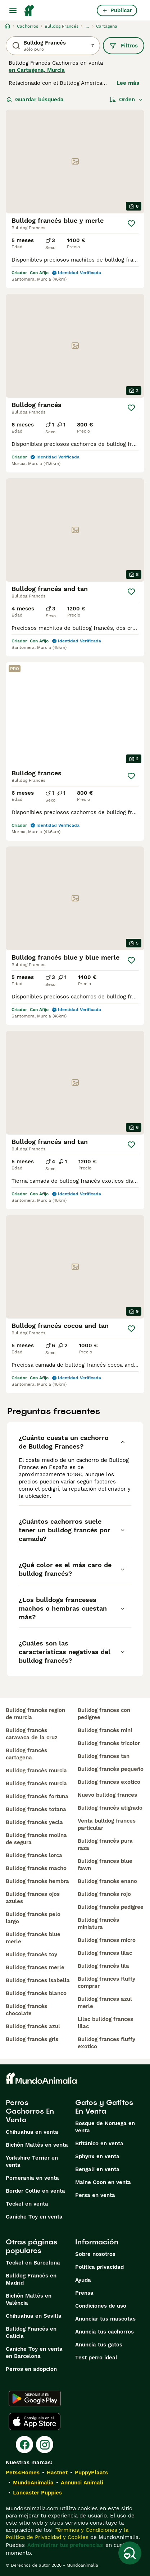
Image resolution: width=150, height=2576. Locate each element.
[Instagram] (44, 2444)
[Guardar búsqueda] (129, 2553)
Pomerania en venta (32, 2178)
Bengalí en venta (97, 2169)
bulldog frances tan (103, 1756)
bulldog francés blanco (36, 1993)
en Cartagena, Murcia (37, 70)
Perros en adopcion (31, 2369)
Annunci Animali (82, 2482)
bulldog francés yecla (34, 1822)
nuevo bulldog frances (107, 1795)
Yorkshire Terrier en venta (32, 2161)
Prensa (84, 2293)
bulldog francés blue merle (33, 1938)
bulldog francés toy (31, 1954)
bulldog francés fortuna (37, 1796)
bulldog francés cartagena (26, 1754)
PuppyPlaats (91, 2472)
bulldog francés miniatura (98, 1923)
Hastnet (57, 2472)
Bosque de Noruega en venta (105, 2127)
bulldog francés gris (32, 2039)
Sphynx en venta (97, 2156)
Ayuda (83, 2280)
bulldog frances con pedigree (104, 1714)
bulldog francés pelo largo (33, 1918)
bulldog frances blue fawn (105, 1864)
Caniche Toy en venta (34, 2216)
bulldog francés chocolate (26, 2010)
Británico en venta (99, 2143)
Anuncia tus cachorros (104, 2331)
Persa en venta (95, 2195)
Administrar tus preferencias (65, 2545)
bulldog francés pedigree (111, 1907)
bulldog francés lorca (34, 1855)
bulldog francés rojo (104, 1894)
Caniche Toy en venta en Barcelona (34, 2352)
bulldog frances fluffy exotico (106, 2043)
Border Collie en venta (35, 2191)
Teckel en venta (27, 2204)
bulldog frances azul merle (105, 2002)
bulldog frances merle (35, 1967)
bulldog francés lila (103, 1966)
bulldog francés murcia (36, 1770)
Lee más (128, 83)
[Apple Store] (34, 2421)
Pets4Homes (23, 2472)
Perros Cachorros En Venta (30, 2111)
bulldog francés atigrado (110, 1808)
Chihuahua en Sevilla (34, 2316)
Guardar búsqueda (35, 99)
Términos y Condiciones (85, 2530)
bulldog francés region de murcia (35, 1714)
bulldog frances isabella (38, 1980)
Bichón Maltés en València (28, 2299)
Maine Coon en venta (103, 2182)
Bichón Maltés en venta (37, 2145)
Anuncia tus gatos (98, 2344)
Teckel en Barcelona (33, 2262)
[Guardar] (131, 223)
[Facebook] (24, 2444)
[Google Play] (35, 2398)
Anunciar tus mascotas (105, 2319)
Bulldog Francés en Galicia (31, 2332)
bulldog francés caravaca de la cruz (32, 1734)
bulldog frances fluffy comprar (106, 1982)
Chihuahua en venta (32, 2132)
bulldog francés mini (105, 1730)
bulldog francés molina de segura (36, 1839)
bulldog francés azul (33, 2026)
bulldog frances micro (107, 1940)
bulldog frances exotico (109, 1782)
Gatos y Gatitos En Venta (104, 2106)
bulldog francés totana (36, 1809)
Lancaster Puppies (37, 2492)
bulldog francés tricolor (109, 1743)
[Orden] (126, 99)
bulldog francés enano (107, 1881)
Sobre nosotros (95, 2254)
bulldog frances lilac (105, 1953)
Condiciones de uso (100, 2306)
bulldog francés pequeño (111, 1769)
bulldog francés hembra (37, 1881)
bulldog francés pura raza (105, 1844)
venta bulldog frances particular (107, 1824)
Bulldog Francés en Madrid (31, 2279)
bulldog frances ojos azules (33, 1898)
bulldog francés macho (36, 1868)
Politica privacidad (99, 2267)
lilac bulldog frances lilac (105, 2023)
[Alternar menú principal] (13, 10)
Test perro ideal (96, 2357)
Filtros (123, 45)
